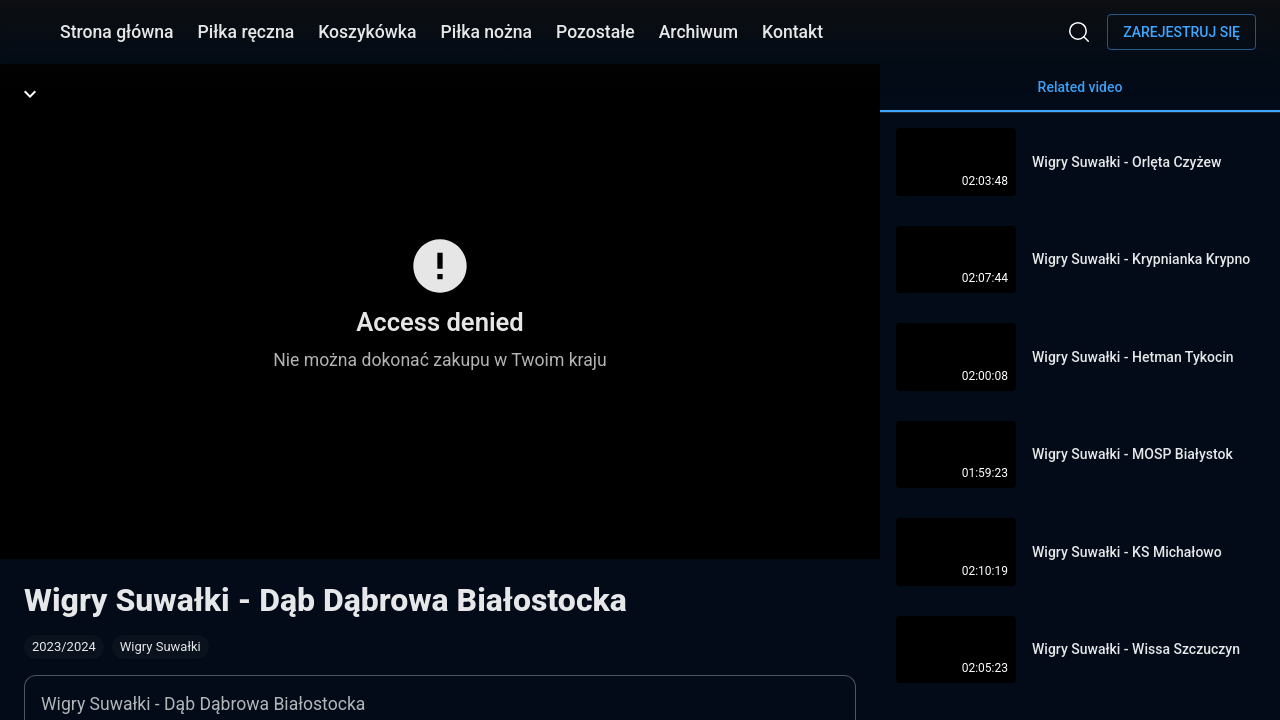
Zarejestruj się (1181, 32)
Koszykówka (367, 32)
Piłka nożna (486, 32)
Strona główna (117, 32)
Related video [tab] (1080, 95)
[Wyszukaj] (1079, 32)
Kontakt (792, 32)
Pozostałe (595, 32)
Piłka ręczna (246, 32)
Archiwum (698, 32)
